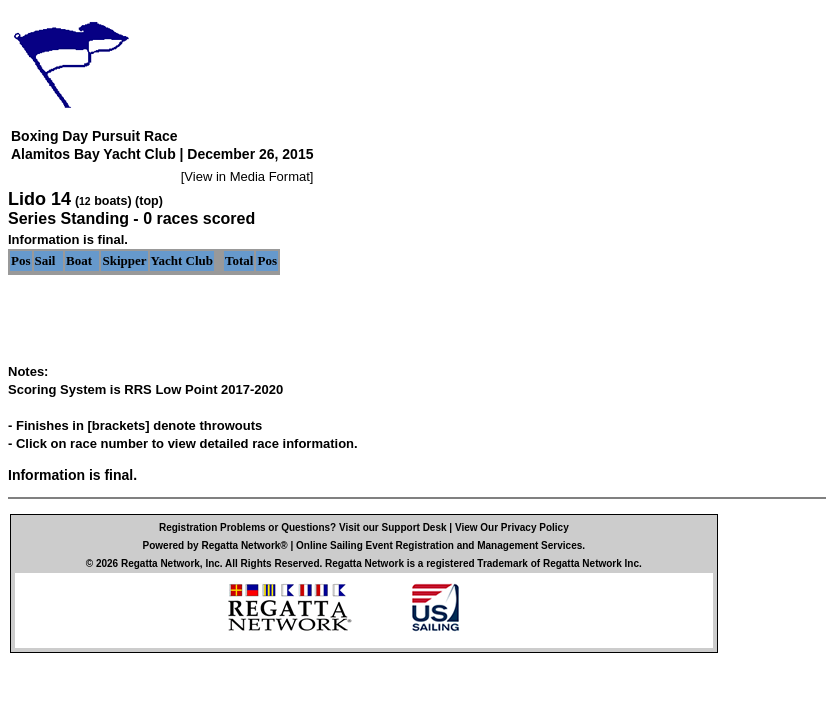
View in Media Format (246, 176)
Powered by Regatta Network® (215, 545)
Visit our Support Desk (393, 527)
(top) (149, 201)
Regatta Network (160, 563)
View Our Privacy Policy (512, 527)
